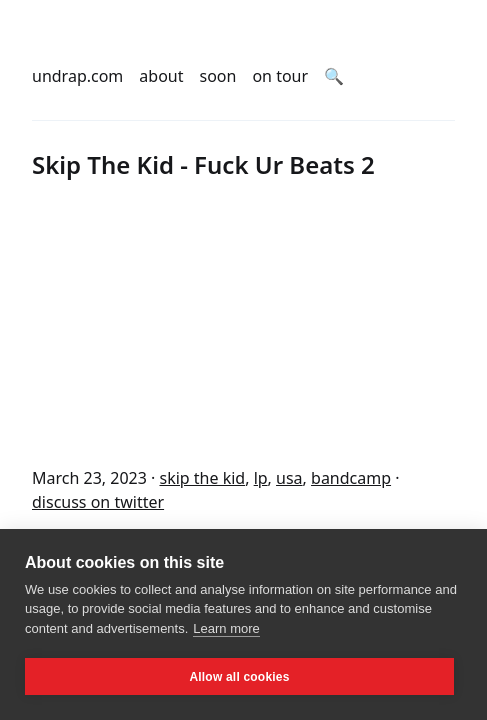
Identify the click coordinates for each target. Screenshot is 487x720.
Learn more (226, 628)
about (161, 76)
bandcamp (351, 478)
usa (289, 478)
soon (218, 76)
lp (261, 478)
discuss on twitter (98, 502)
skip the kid (202, 478)
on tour (280, 76)
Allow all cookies (239, 677)
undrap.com (77, 76)
